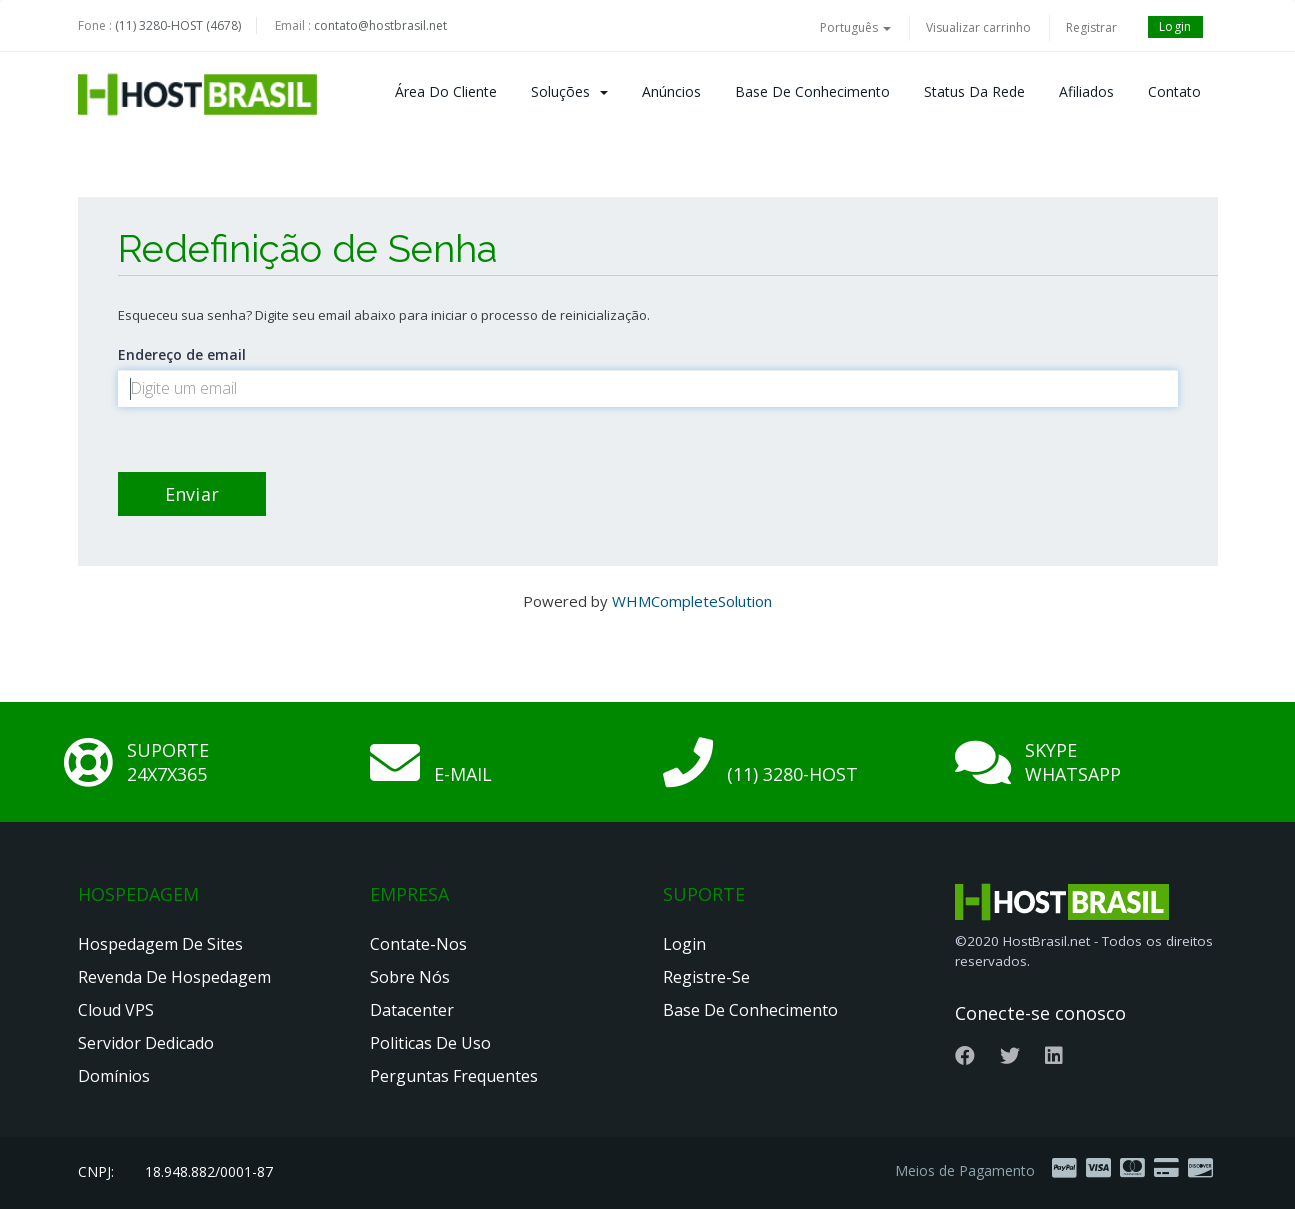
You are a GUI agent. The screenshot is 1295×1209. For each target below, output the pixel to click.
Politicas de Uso (430, 1043)
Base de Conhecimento (812, 91)
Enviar (192, 494)
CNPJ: (96, 1171)
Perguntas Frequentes (454, 1076)
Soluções (569, 91)
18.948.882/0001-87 (209, 1171)
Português (855, 27)
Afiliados (1086, 91)
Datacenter (412, 1010)
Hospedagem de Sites (160, 944)
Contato (1174, 91)
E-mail (463, 774)
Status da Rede (974, 91)
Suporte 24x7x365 (168, 762)
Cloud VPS (116, 1010)
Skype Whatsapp (1073, 762)
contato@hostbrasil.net (380, 25)
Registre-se (706, 977)
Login (1175, 26)
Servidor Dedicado (146, 1043)
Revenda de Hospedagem (174, 977)
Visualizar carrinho (978, 27)
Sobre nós (410, 977)
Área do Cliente (446, 91)
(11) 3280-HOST (792, 774)
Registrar (1091, 27)
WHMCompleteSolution (692, 601)
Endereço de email (182, 354)
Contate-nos (418, 944)
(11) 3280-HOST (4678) (178, 25)
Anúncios (671, 91)
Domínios (114, 1076)
